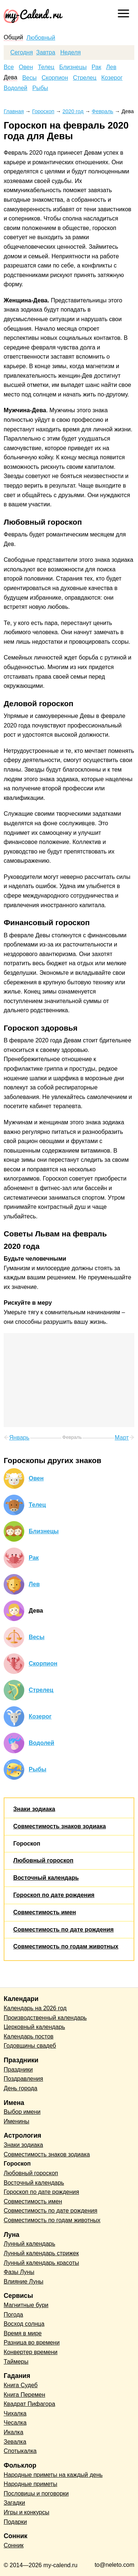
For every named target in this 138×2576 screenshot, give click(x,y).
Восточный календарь (46, 1878)
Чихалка (15, 2413)
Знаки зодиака (34, 1809)
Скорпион (55, 78)
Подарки (15, 2522)
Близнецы (72, 67)
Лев (111, 67)
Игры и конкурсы (26, 2512)
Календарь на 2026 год (35, 2008)
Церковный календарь (34, 2027)
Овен (26, 67)
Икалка (13, 2432)
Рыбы (40, 88)
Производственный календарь (45, 2018)
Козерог (112, 78)
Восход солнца (24, 2324)
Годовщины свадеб (30, 2046)
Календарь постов (28, 2036)
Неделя (70, 52)
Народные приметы (30, 2484)
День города (20, 2088)
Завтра (45, 52)
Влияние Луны (23, 2281)
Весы (29, 78)
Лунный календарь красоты (41, 2263)
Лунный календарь (29, 2244)
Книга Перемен (24, 2395)
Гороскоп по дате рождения (54, 1895)
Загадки (14, 2503)
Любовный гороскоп (43, 1860)
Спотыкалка (20, 2451)
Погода (13, 2314)
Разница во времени (32, 2342)
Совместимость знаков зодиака (59, 1826)
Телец (46, 67)
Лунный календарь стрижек (41, 2253)
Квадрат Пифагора (29, 2404)
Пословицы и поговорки (36, 2493)
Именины (16, 2121)
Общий (13, 37)
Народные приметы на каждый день (53, 2475)
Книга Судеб (21, 2385)
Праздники (18, 2069)
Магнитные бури (26, 2305)
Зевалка (15, 2442)
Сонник (14, 2545)
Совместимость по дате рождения (63, 1929)
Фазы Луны (19, 2272)
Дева (10, 77)
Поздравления (23, 2079)
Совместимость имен (44, 1912)
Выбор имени (22, 2112)
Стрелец (84, 78)
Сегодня (21, 52)
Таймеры (16, 2361)
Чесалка (15, 2422)
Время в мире (23, 2333)
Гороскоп (26, 1843)
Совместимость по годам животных (65, 1946)
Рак (96, 67)
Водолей (15, 88)
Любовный (40, 38)
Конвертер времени (30, 2352)
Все (9, 67)
